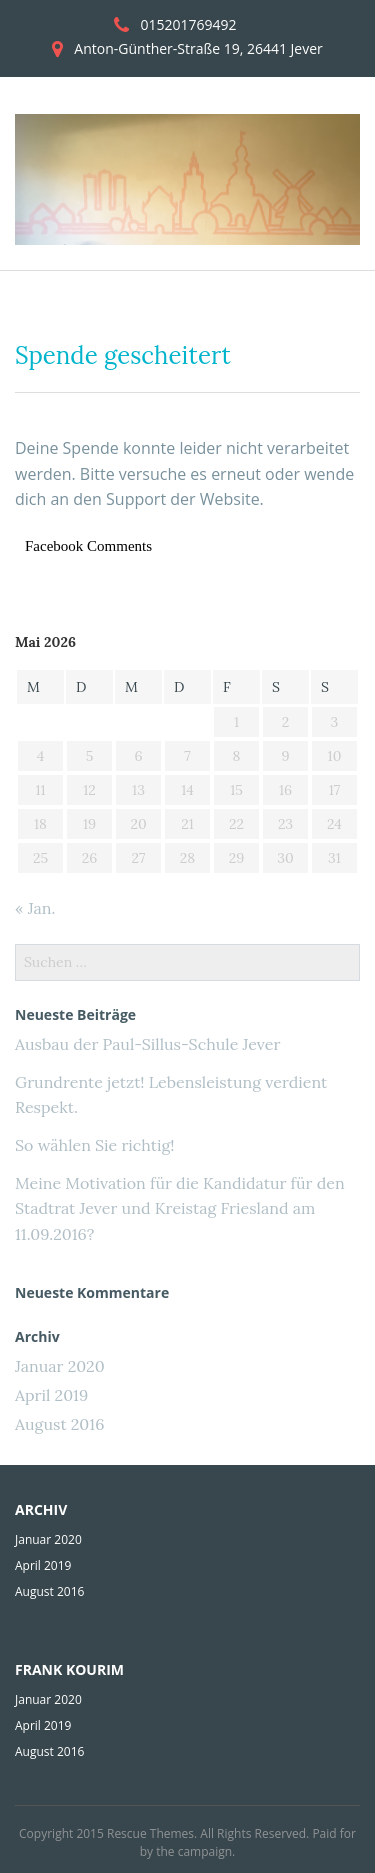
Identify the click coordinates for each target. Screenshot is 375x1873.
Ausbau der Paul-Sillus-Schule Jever (147, 1044)
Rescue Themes (150, 1833)
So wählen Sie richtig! (95, 1145)
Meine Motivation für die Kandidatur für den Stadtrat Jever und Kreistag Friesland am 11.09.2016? (180, 1208)
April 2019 (51, 1395)
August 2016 (59, 1424)
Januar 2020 (60, 1366)
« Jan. (35, 908)
